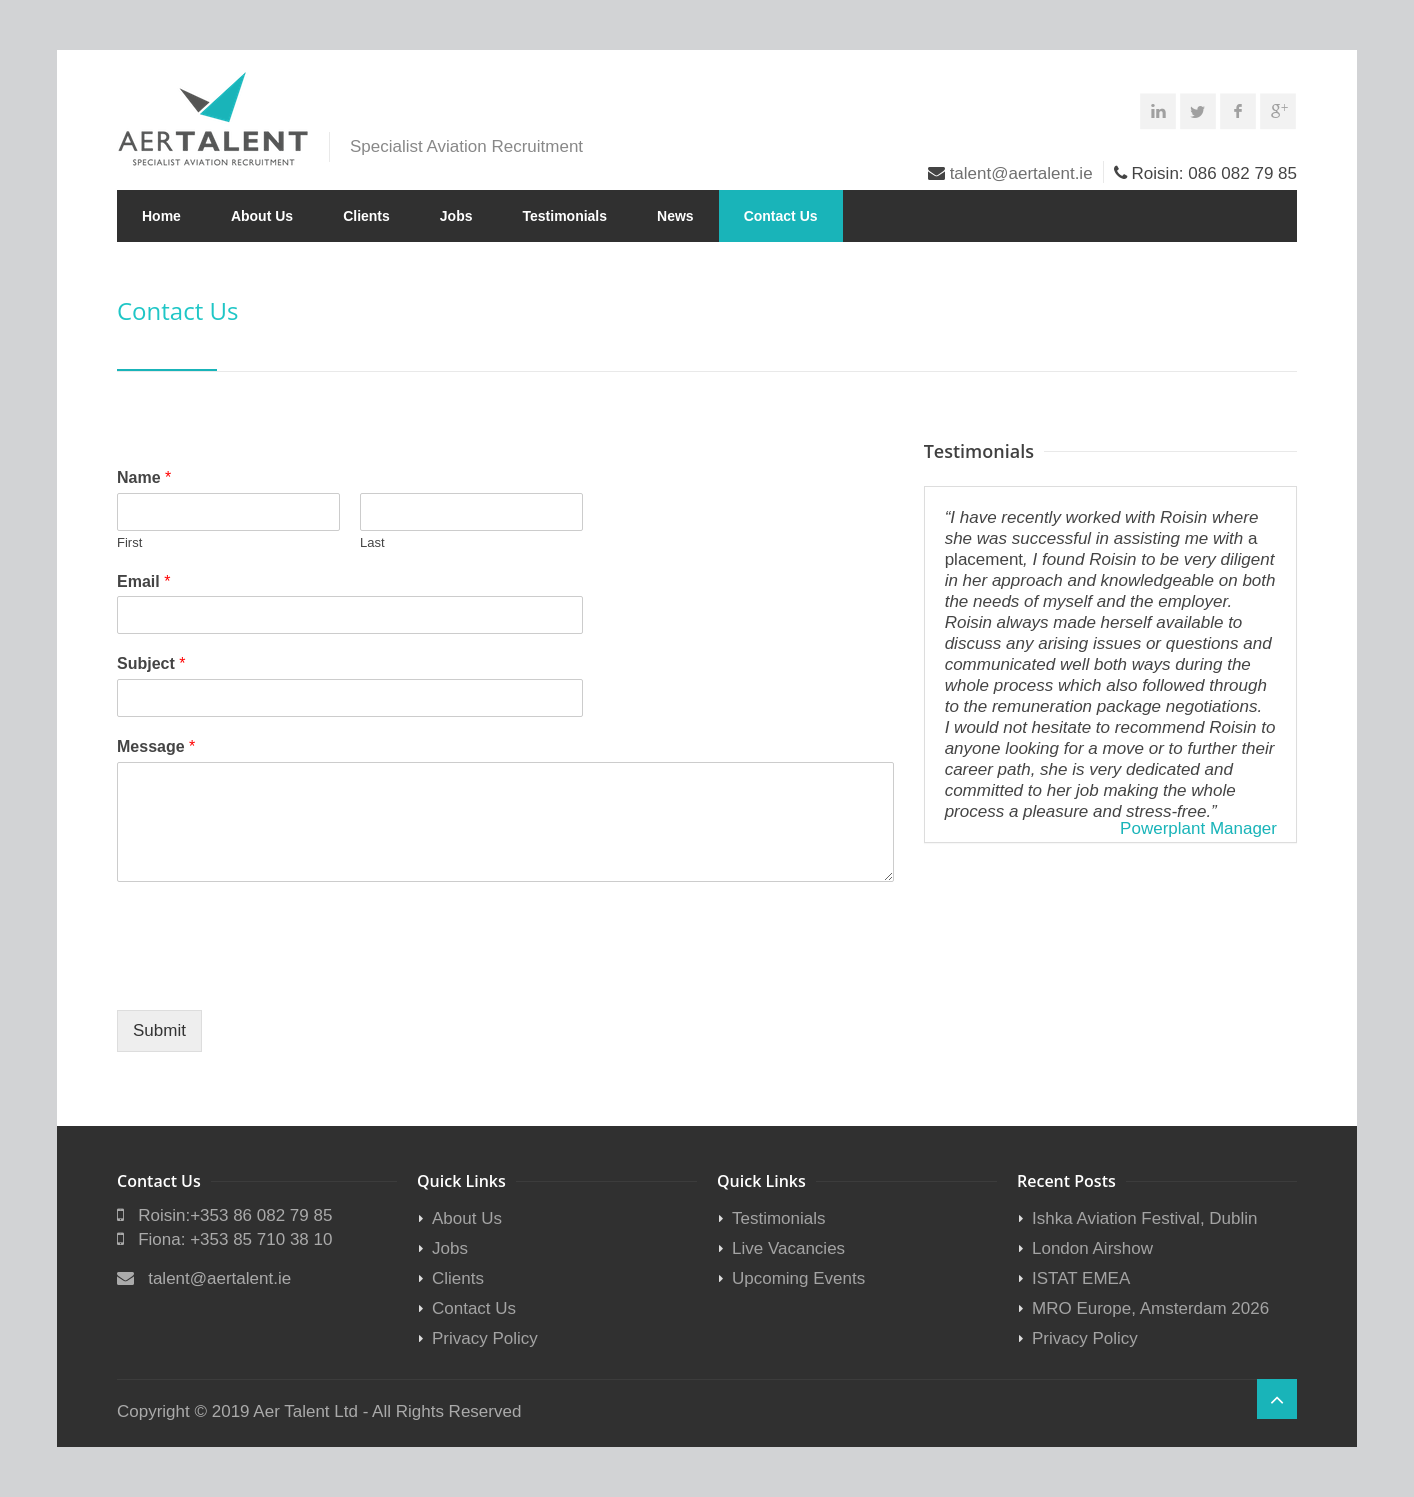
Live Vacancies (788, 1248)
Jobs (456, 216)
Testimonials (565, 216)
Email (143, 581)
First (129, 542)
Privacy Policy (485, 1338)
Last (372, 542)
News (675, 216)
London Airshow (1092, 1248)
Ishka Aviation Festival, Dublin (1145, 1218)
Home (161, 216)
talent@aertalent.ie (1021, 173)
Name (144, 477)
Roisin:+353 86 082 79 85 (235, 1215)
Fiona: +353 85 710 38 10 (235, 1239)
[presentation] (269, 977)
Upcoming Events (798, 1278)
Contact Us (781, 216)
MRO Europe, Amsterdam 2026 (1150, 1308)
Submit (159, 1030)
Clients (366, 216)
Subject (151, 663)
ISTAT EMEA (1081, 1278)
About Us (262, 216)
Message (156, 746)
